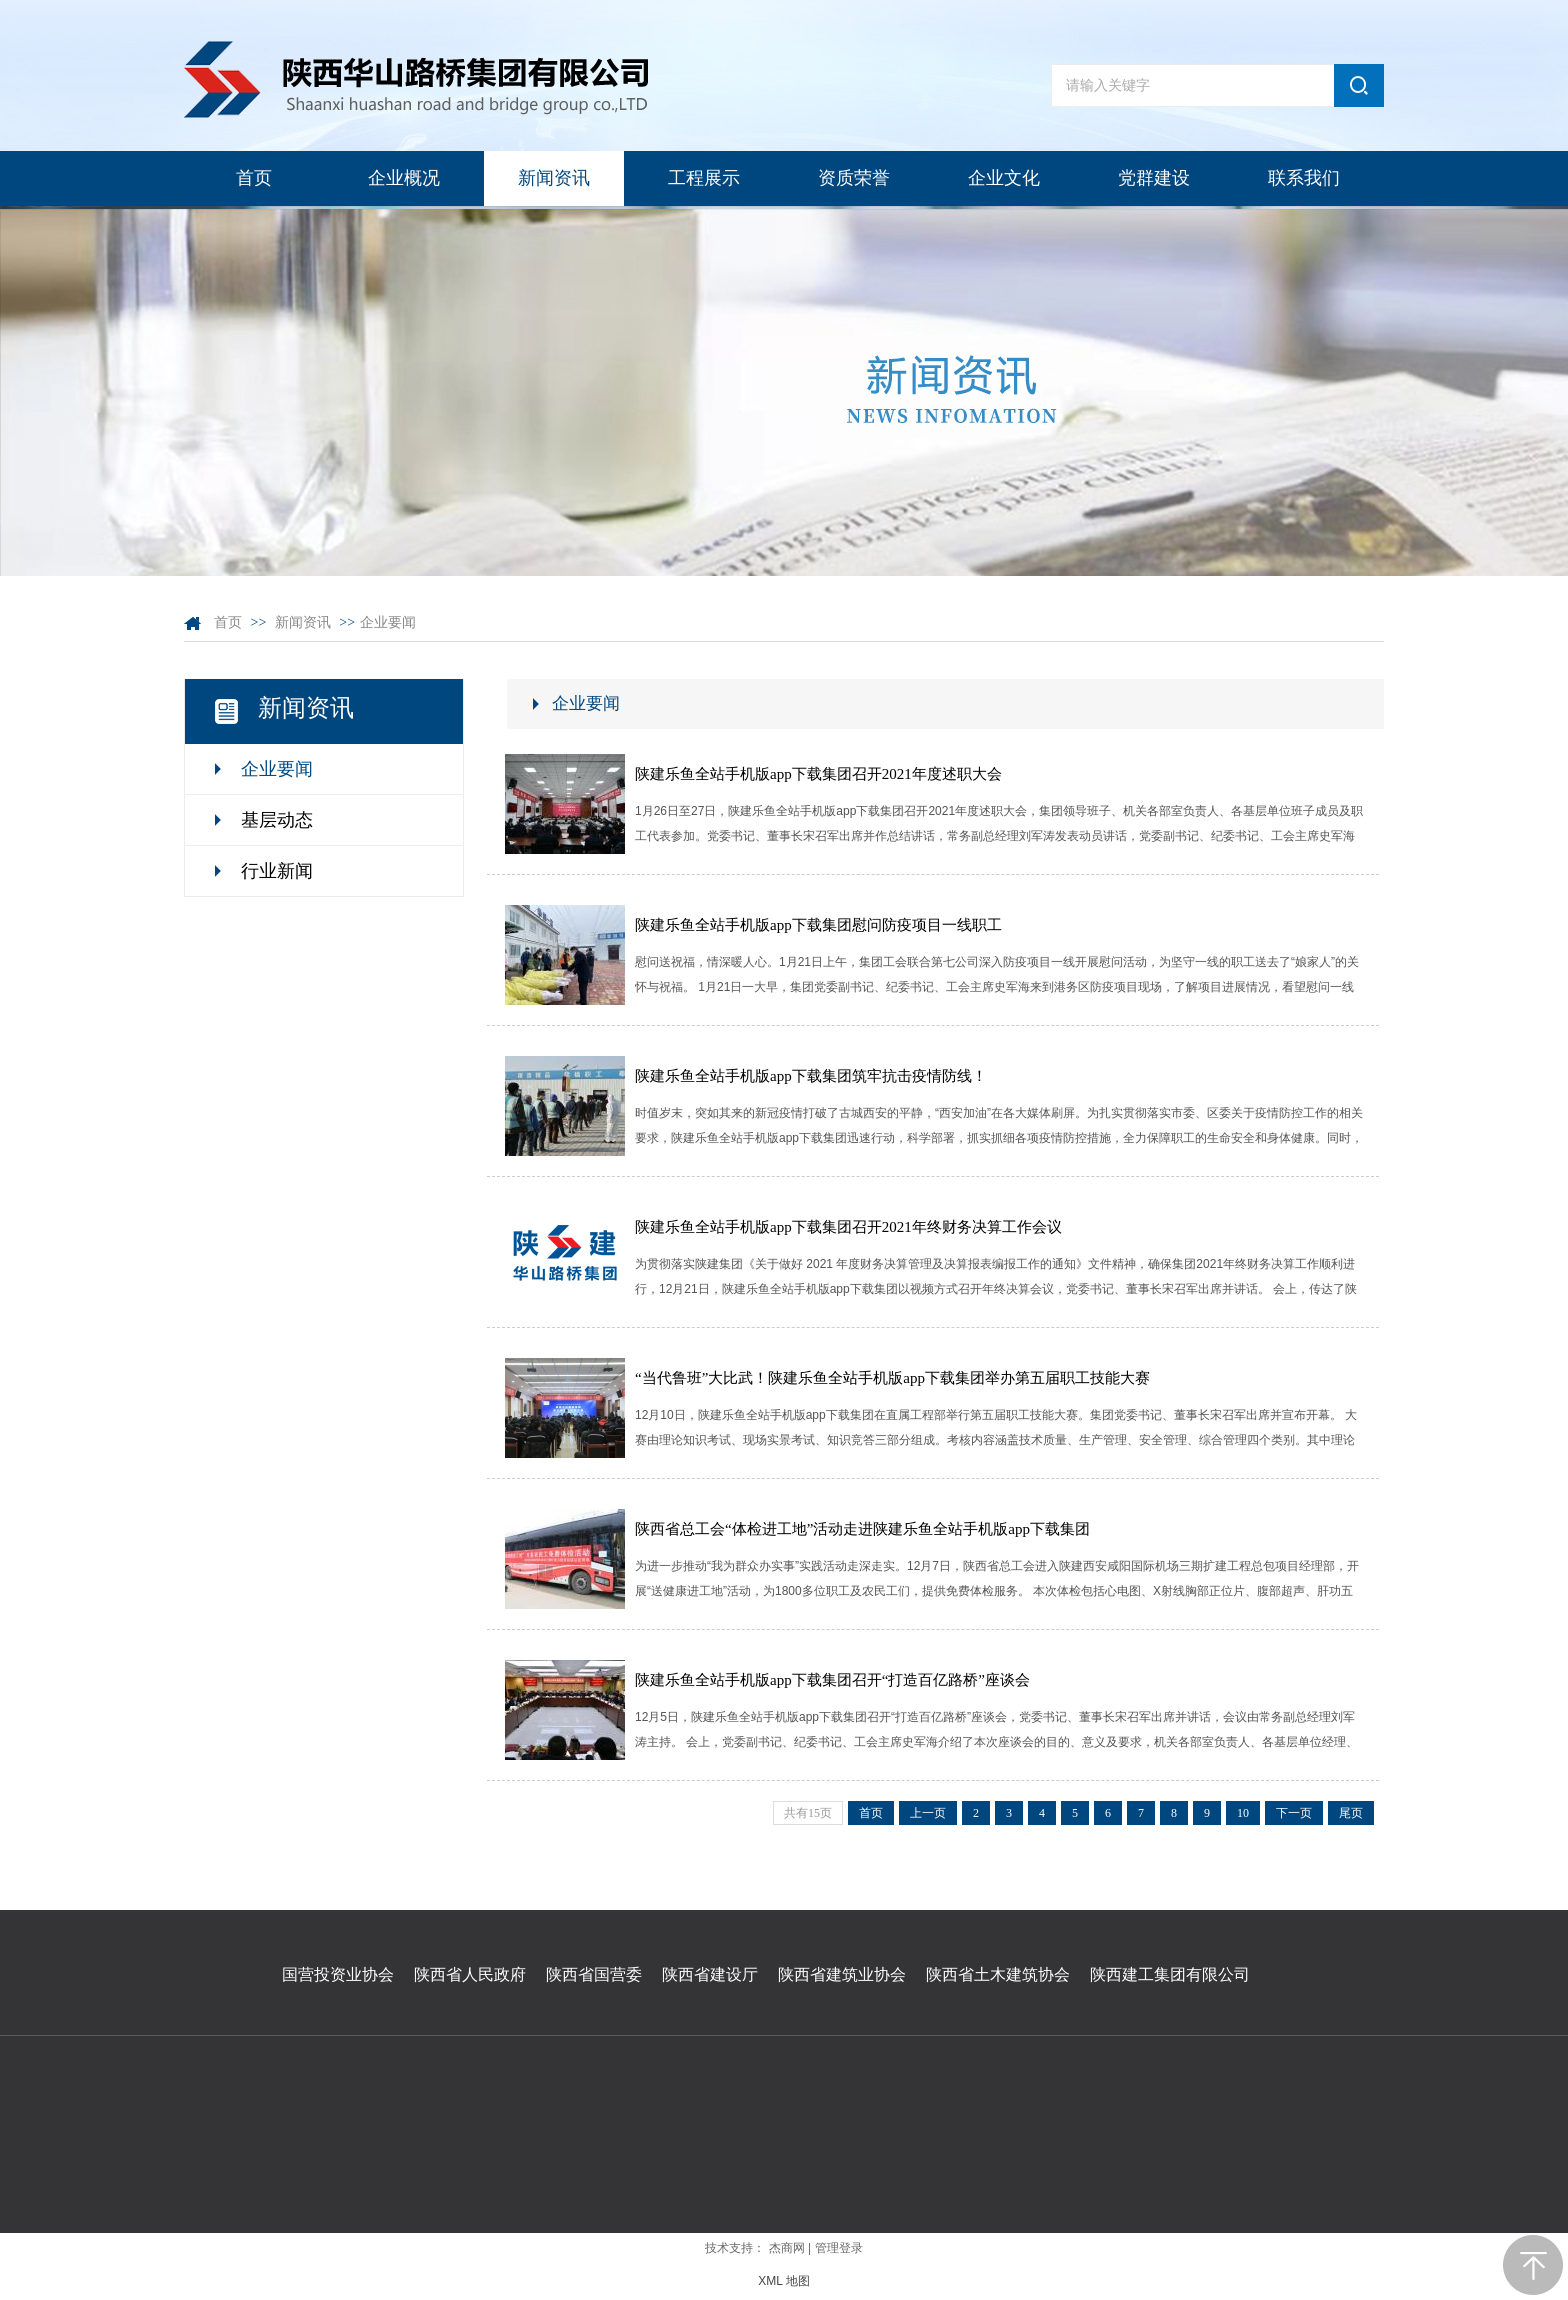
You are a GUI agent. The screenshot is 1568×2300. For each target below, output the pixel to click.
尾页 (1351, 1813)
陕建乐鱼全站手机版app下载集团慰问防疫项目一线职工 (818, 925)
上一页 (928, 1813)
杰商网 (787, 2248)
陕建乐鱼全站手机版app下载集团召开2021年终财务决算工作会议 (848, 1227)
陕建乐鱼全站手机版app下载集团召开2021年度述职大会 (818, 774)
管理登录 (839, 2248)
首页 (228, 622)
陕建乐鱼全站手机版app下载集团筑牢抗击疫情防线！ (811, 1076)
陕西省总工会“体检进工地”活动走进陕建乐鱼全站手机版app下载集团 (862, 1529)
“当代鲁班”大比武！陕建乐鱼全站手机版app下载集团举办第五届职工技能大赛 (892, 1378)
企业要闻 (388, 622)
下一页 (1294, 1813)
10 (1243, 1813)
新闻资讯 (303, 622)
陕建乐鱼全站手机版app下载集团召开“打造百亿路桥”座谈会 (832, 1680)
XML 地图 (784, 2281)
